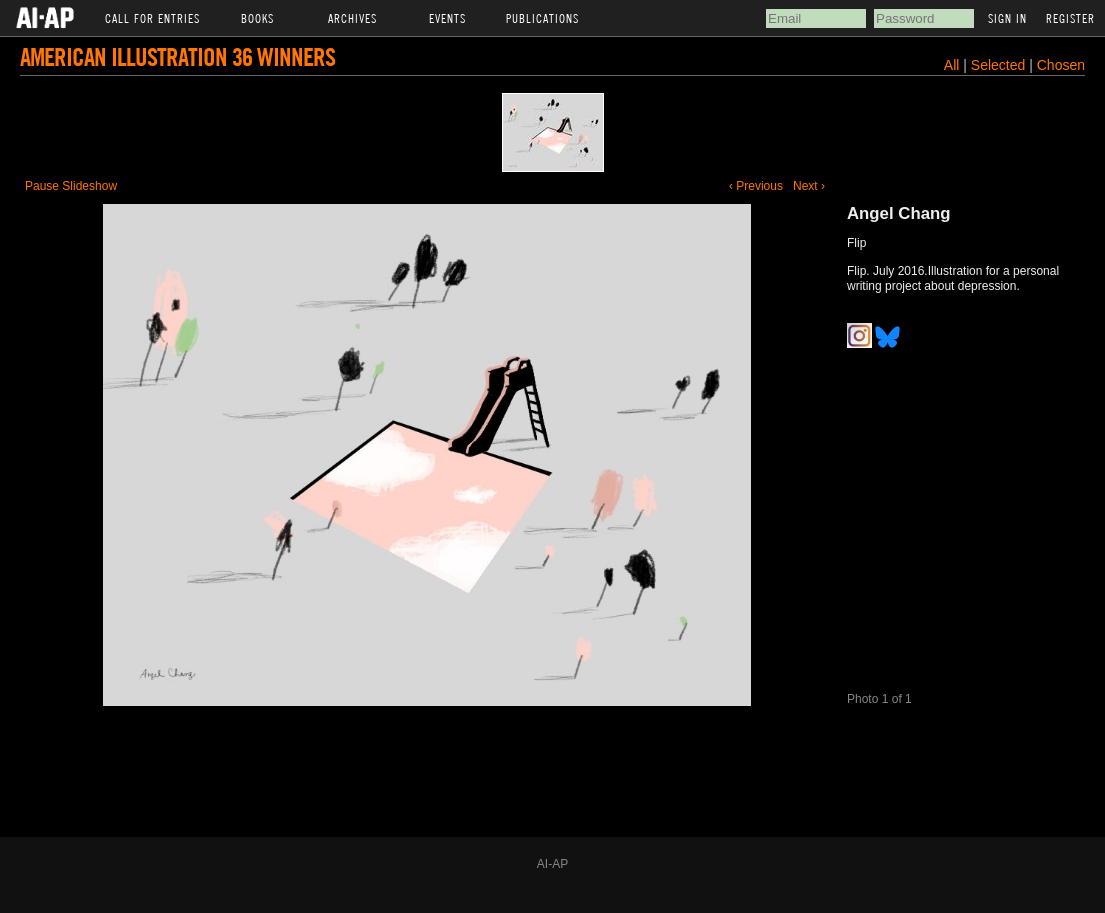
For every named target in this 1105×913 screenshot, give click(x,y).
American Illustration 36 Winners (177, 56)
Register (1070, 18)
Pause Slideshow (71, 186)
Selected (1000, 65)
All (952, 65)
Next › (809, 186)
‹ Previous (756, 186)
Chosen (1061, 65)
